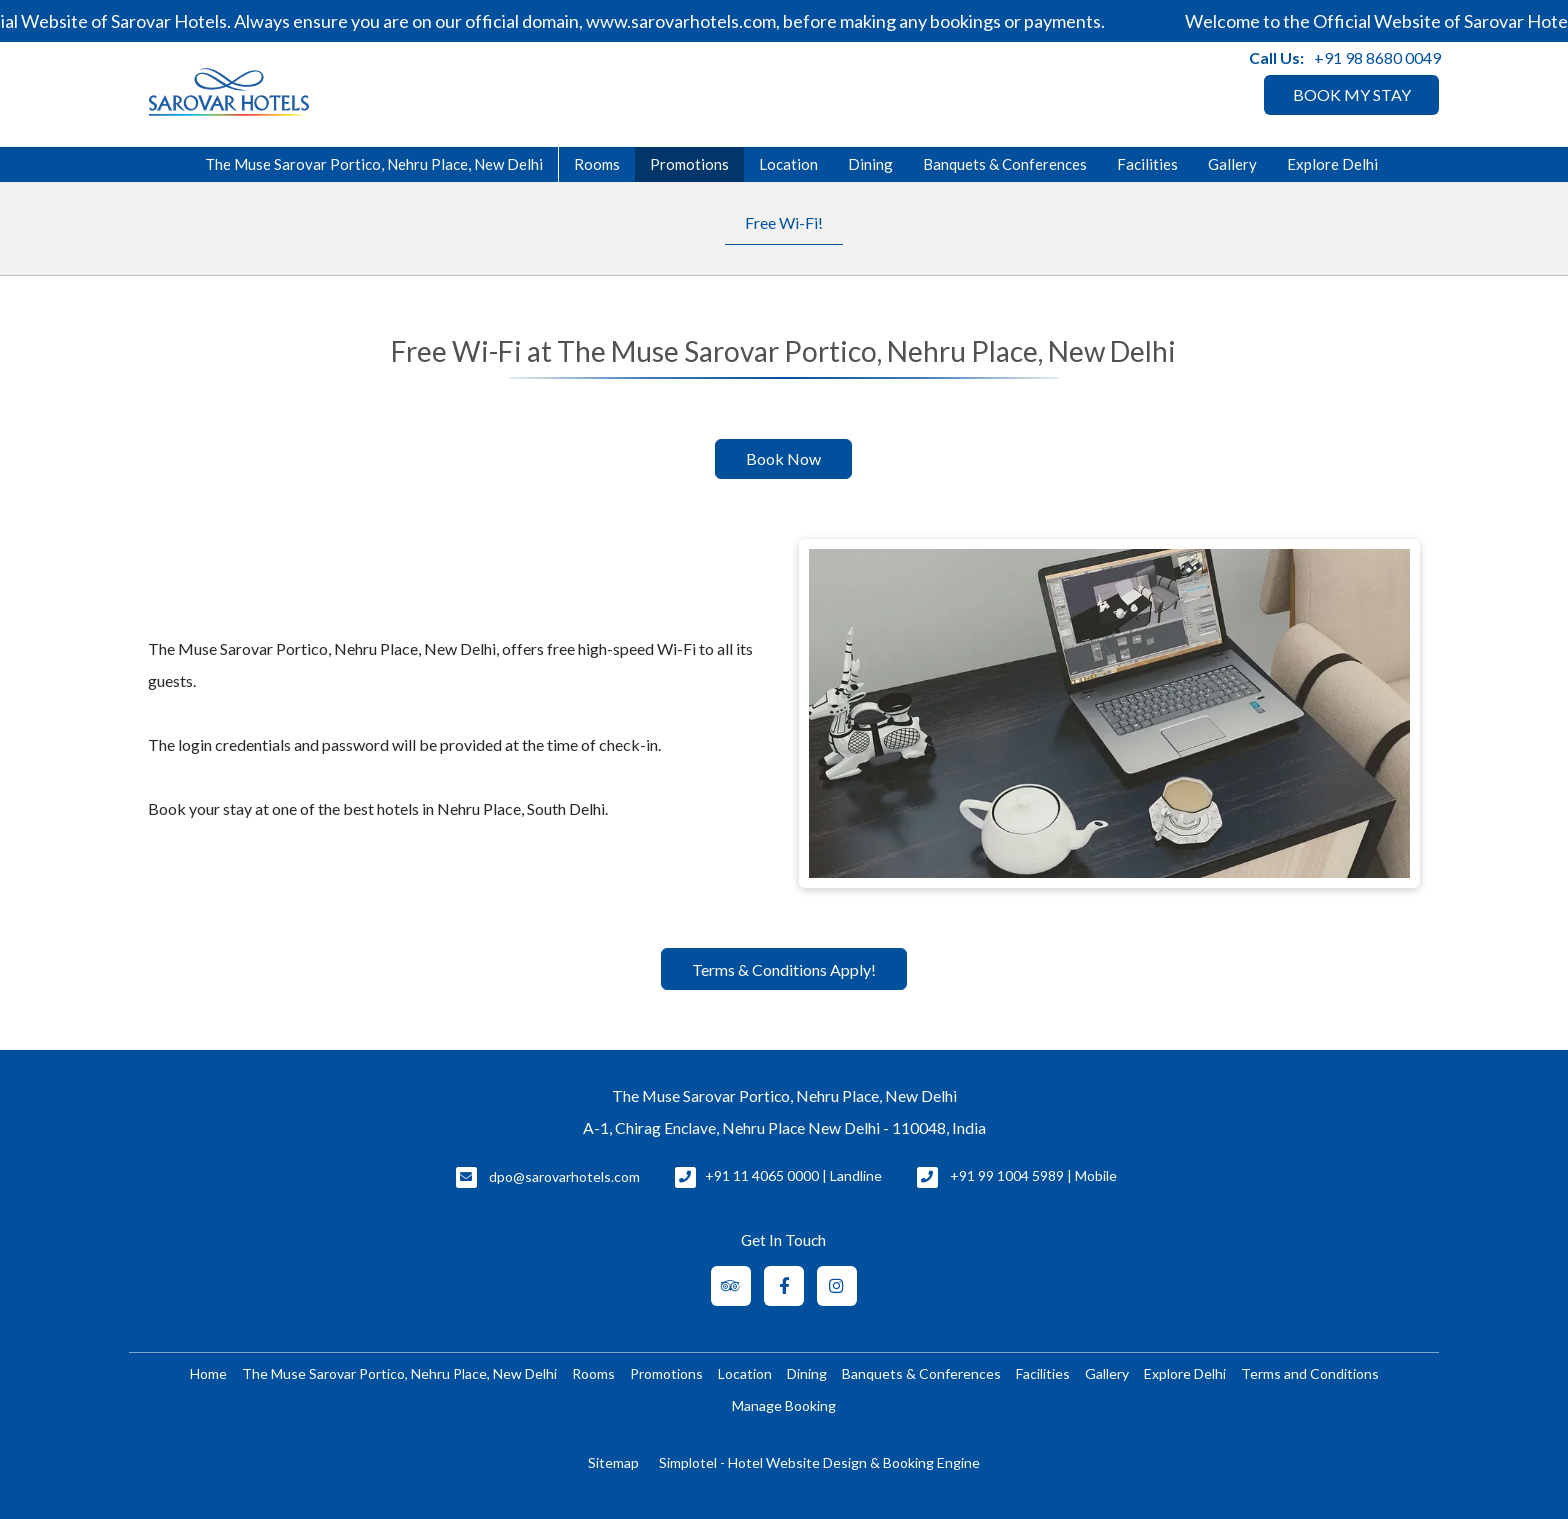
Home (208, 1373)
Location (788, 164)
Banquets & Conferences (1005, 164)
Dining (870, 164)
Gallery (1232, 164)
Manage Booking (784, 1405)
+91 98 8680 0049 (1377, 57)
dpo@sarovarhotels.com (564, 1176)
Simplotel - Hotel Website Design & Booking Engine (819, 1462)
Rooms (597, 164)
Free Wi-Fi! (784, 222)
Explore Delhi (1332, 164)
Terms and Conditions (1310, 1373)
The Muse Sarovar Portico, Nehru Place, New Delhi (374, 164)
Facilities (1147, 164)
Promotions (689, 164)
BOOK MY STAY (1352, 94)
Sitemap (613, 1462)
